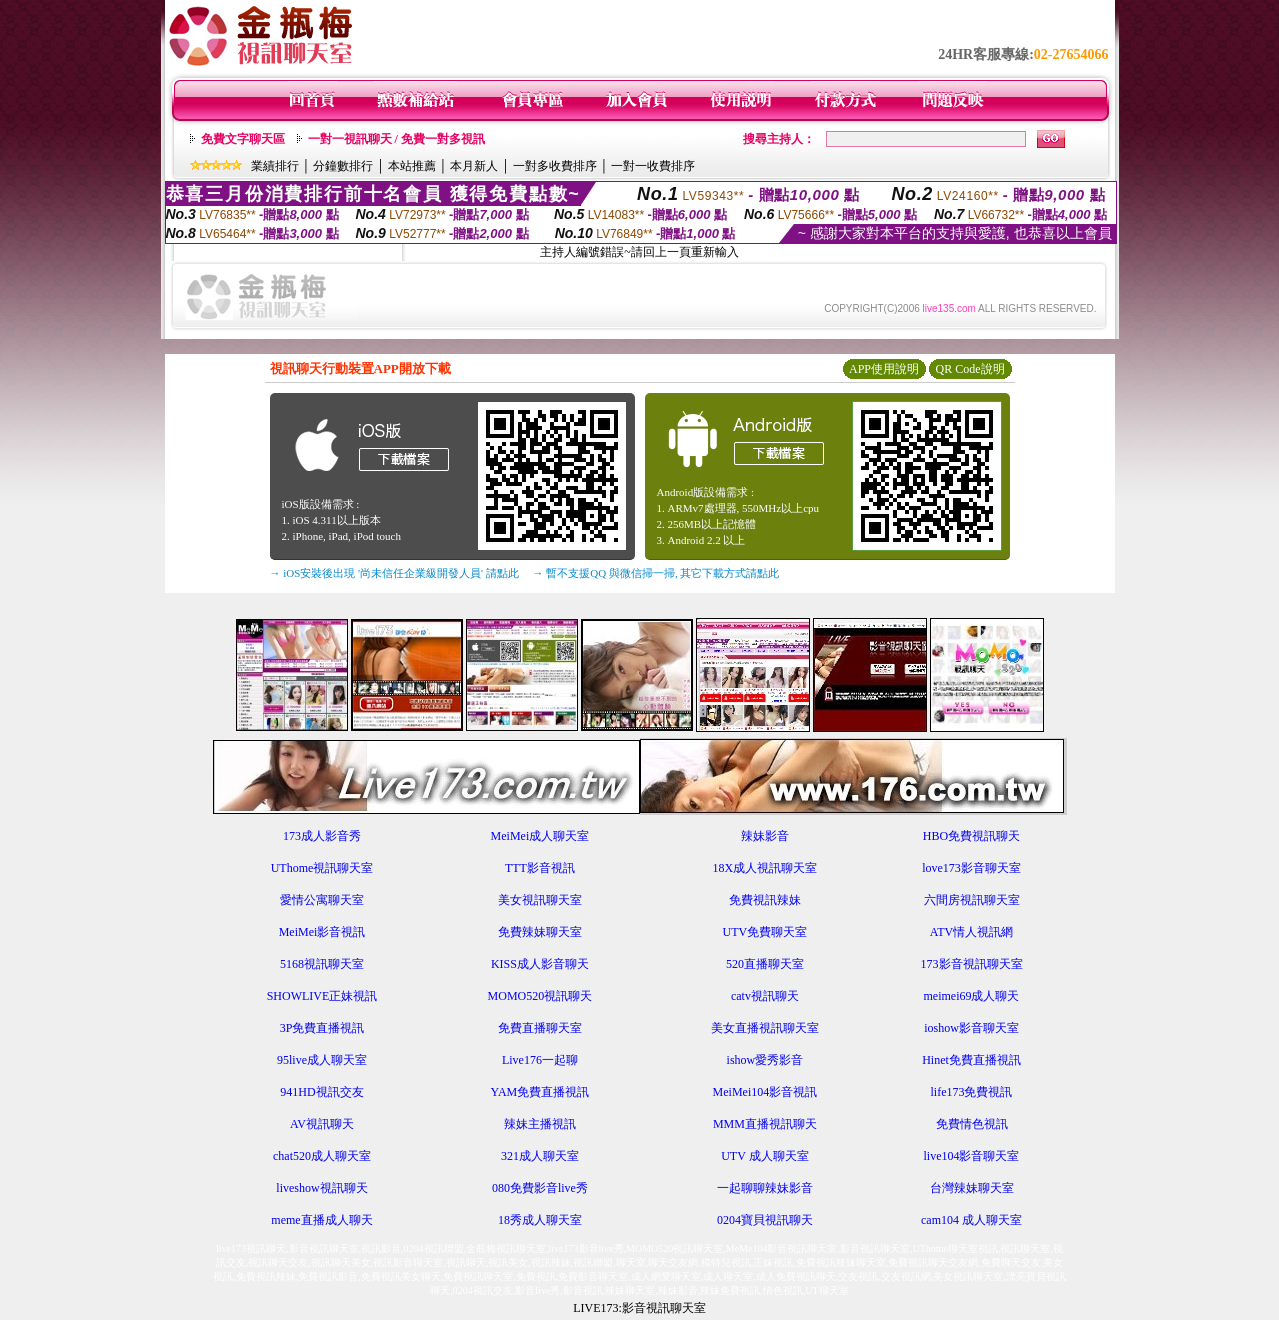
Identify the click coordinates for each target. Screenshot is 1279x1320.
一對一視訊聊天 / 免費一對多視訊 (396, 139)
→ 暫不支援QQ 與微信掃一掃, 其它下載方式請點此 (656, 573)
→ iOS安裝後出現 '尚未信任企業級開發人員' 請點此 (394, 573)
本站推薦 (412, 166)
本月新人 (474, 166)
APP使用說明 (884, 369)
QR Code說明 (970, 369)
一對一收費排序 (653, 166)
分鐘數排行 (343, 166)
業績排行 (275, 166)
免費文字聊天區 (243, 139)
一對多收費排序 (555, 166)
